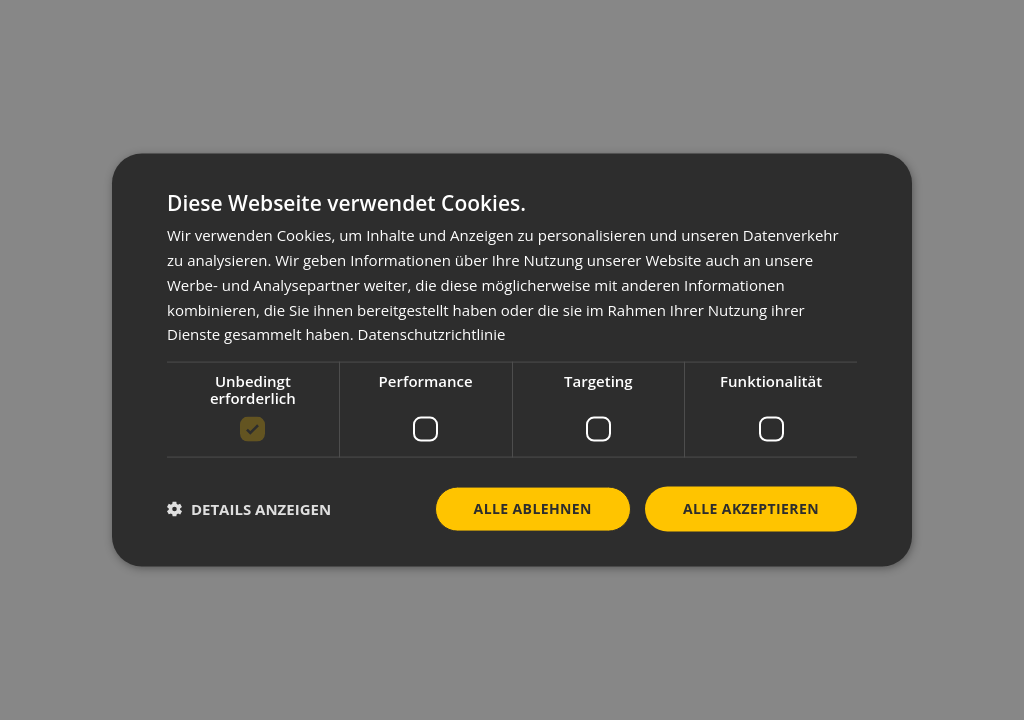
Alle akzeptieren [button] (751, 508)
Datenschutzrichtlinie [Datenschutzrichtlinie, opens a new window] (432, 334)
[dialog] (512, 360)
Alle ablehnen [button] (533, 508)
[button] (249, 509)
